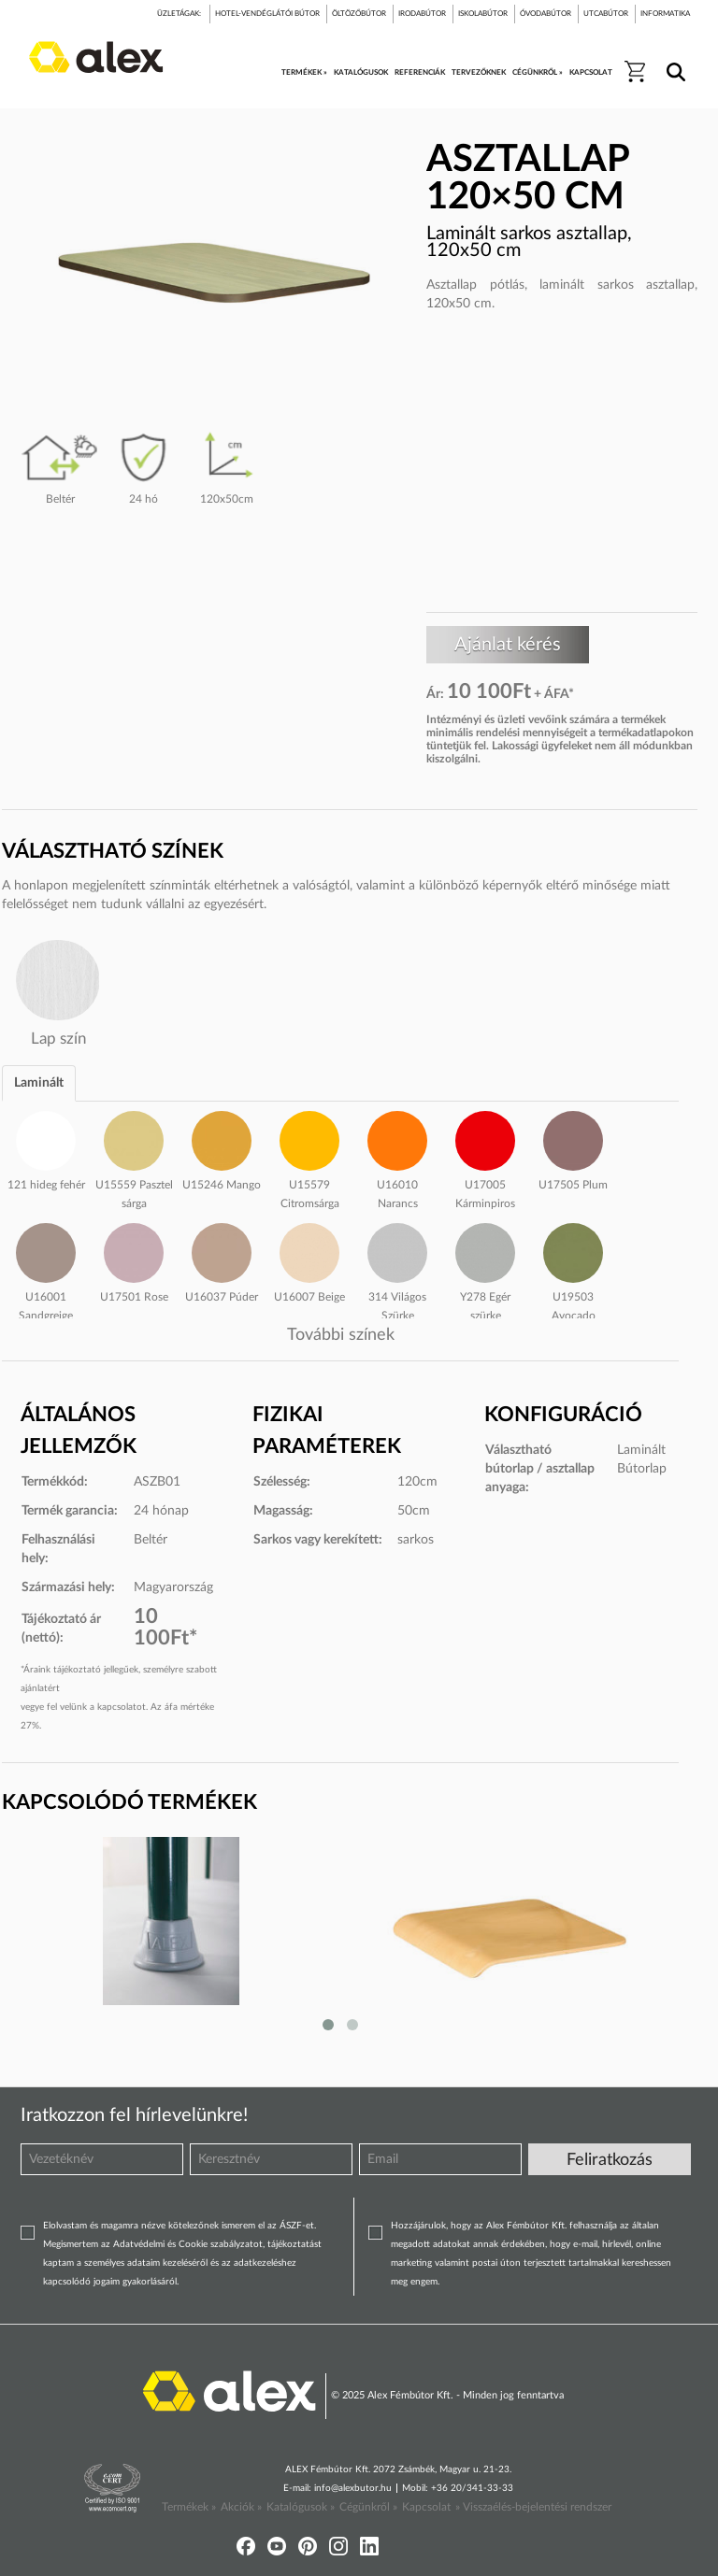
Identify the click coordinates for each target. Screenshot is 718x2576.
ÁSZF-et (297, 2225)
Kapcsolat (426, 2506)
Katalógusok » (300, 2506)
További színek (341, 1335)
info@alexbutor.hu (353, 2488)
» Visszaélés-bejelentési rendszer (533, 2506)
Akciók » (241, 2506)
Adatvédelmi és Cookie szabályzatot (188, 2244)
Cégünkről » (368, 2506)
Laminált (39, 1082)
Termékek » (189, 2506)
